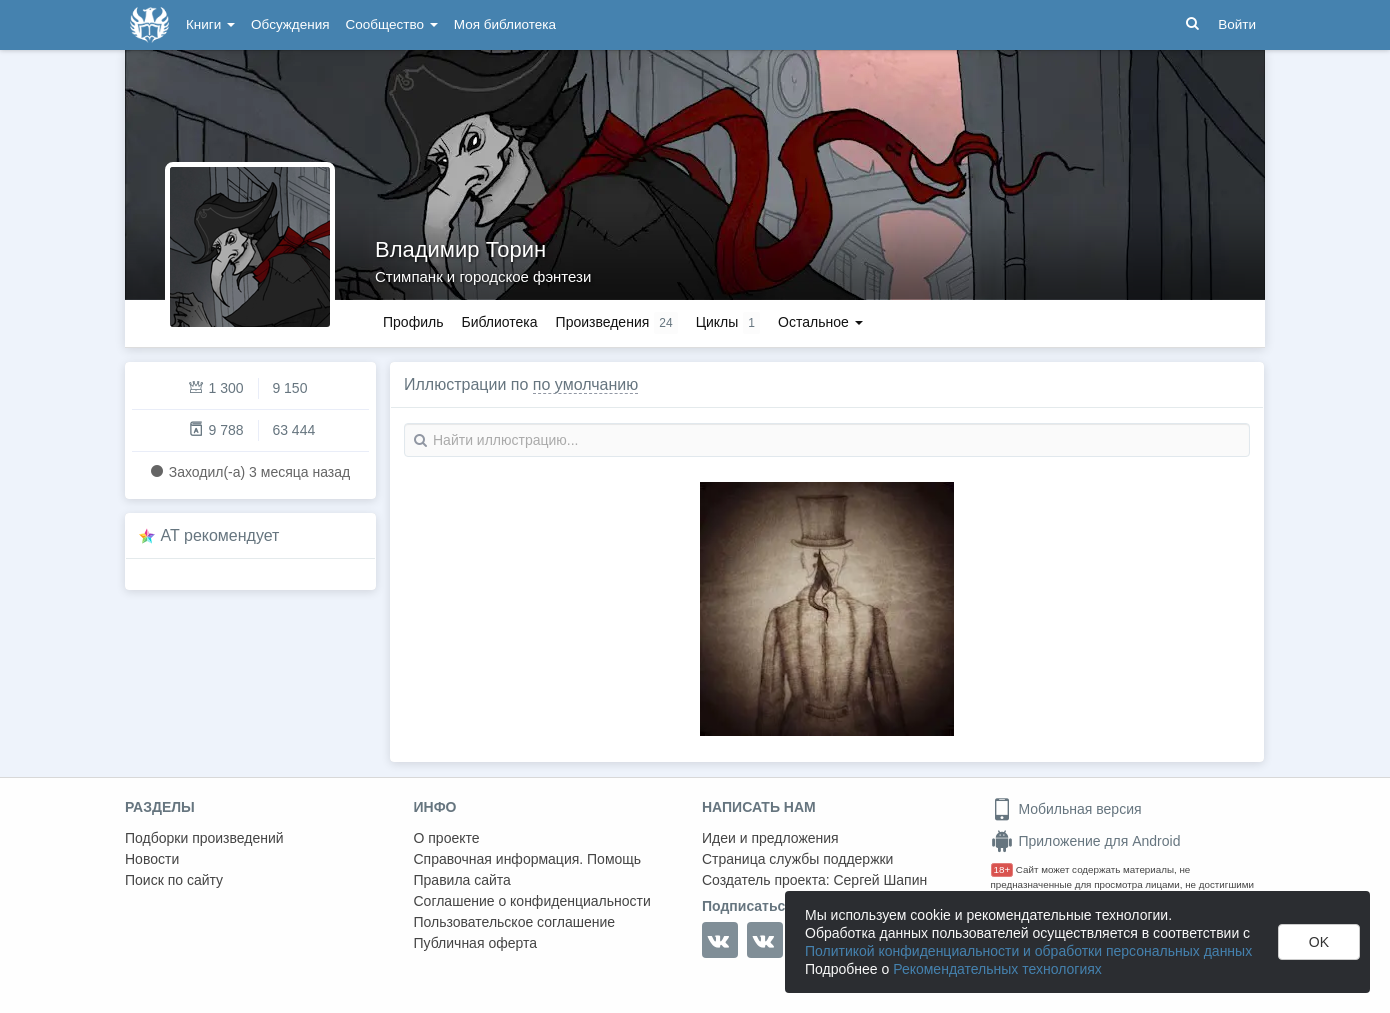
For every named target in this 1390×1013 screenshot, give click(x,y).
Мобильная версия (1066, 809)
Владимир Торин (460, 249)
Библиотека (499, 322)
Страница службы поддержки (797, 859)
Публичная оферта (476, 943)
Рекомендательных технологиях (997, 969)
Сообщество (392, 24)
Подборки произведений (204, 838)
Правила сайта (462, 880)
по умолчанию (585, 384)
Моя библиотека (505, 24)
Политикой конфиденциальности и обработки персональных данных (1028, 951)
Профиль (413, 322)
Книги (210, 24)
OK (1319, 942)
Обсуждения (290, 24)
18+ (1002, 869)
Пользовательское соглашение (515, 922)
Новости (152, 859)
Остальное (820, 322)
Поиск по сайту (174, 880)
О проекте (447, 838)
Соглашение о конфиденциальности (532, 901)
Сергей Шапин (880, 880)
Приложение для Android (1086, 841)
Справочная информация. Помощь (528, 859)
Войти (1237, 24)
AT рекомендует (220, 535)
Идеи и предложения (770, 838)
